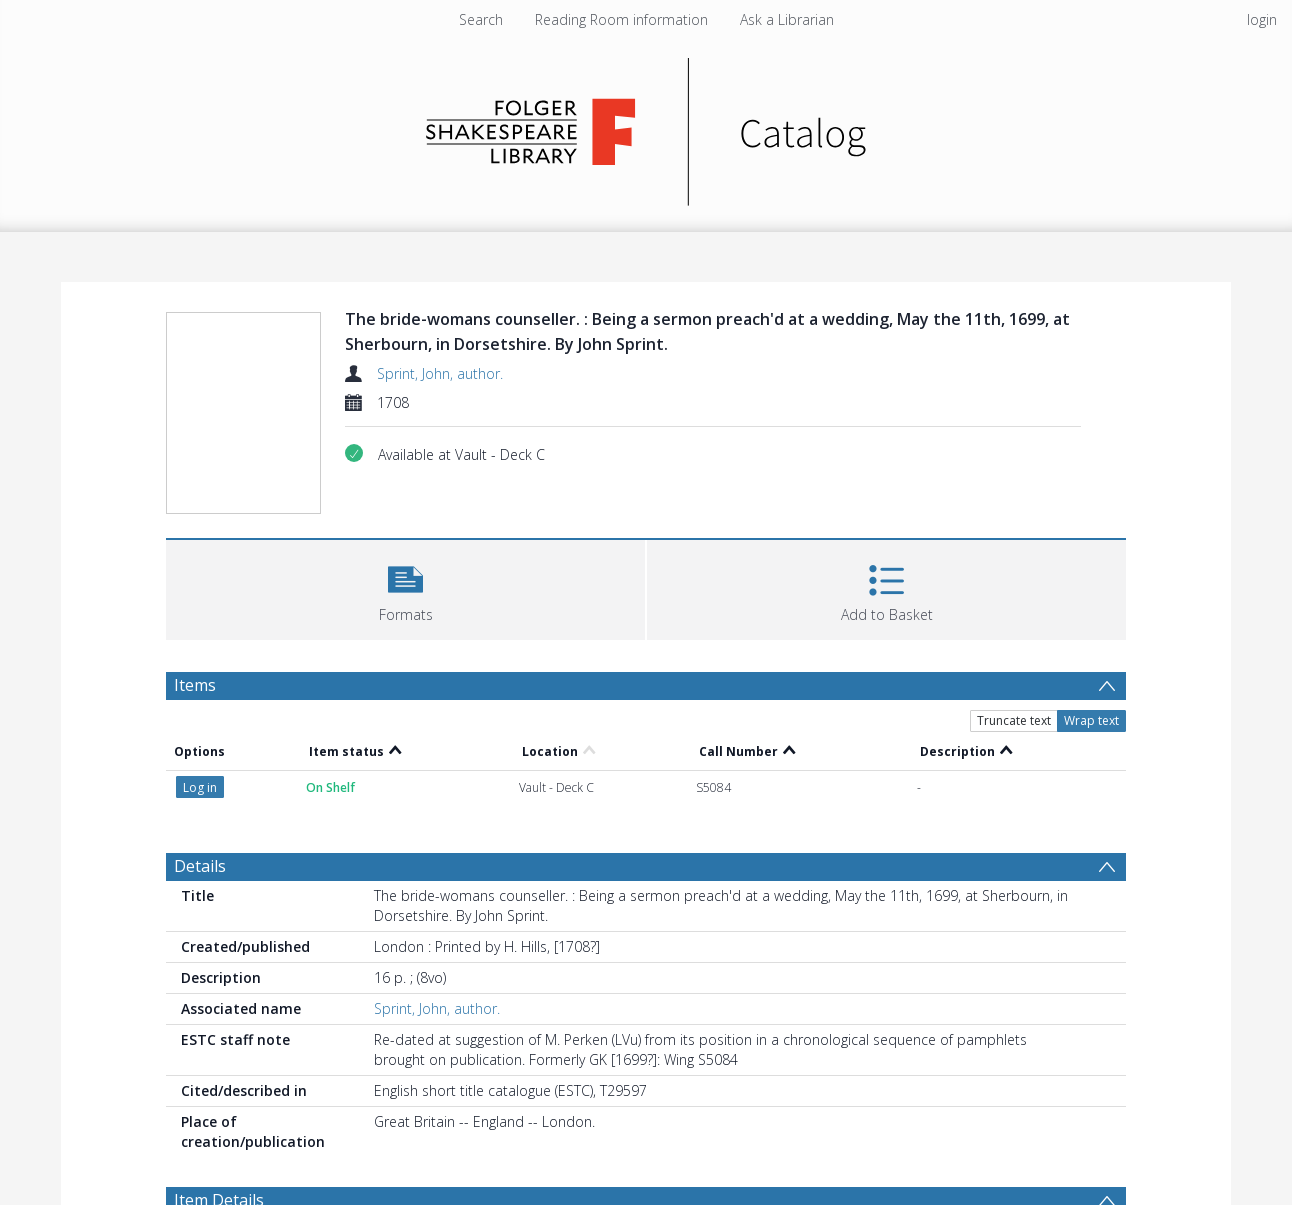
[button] (405, 587)
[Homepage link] (646, 126)
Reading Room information (621, 19)
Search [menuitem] (481, 19)
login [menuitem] (1262, 19)
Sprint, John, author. (440, 373)
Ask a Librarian (787, 19)
